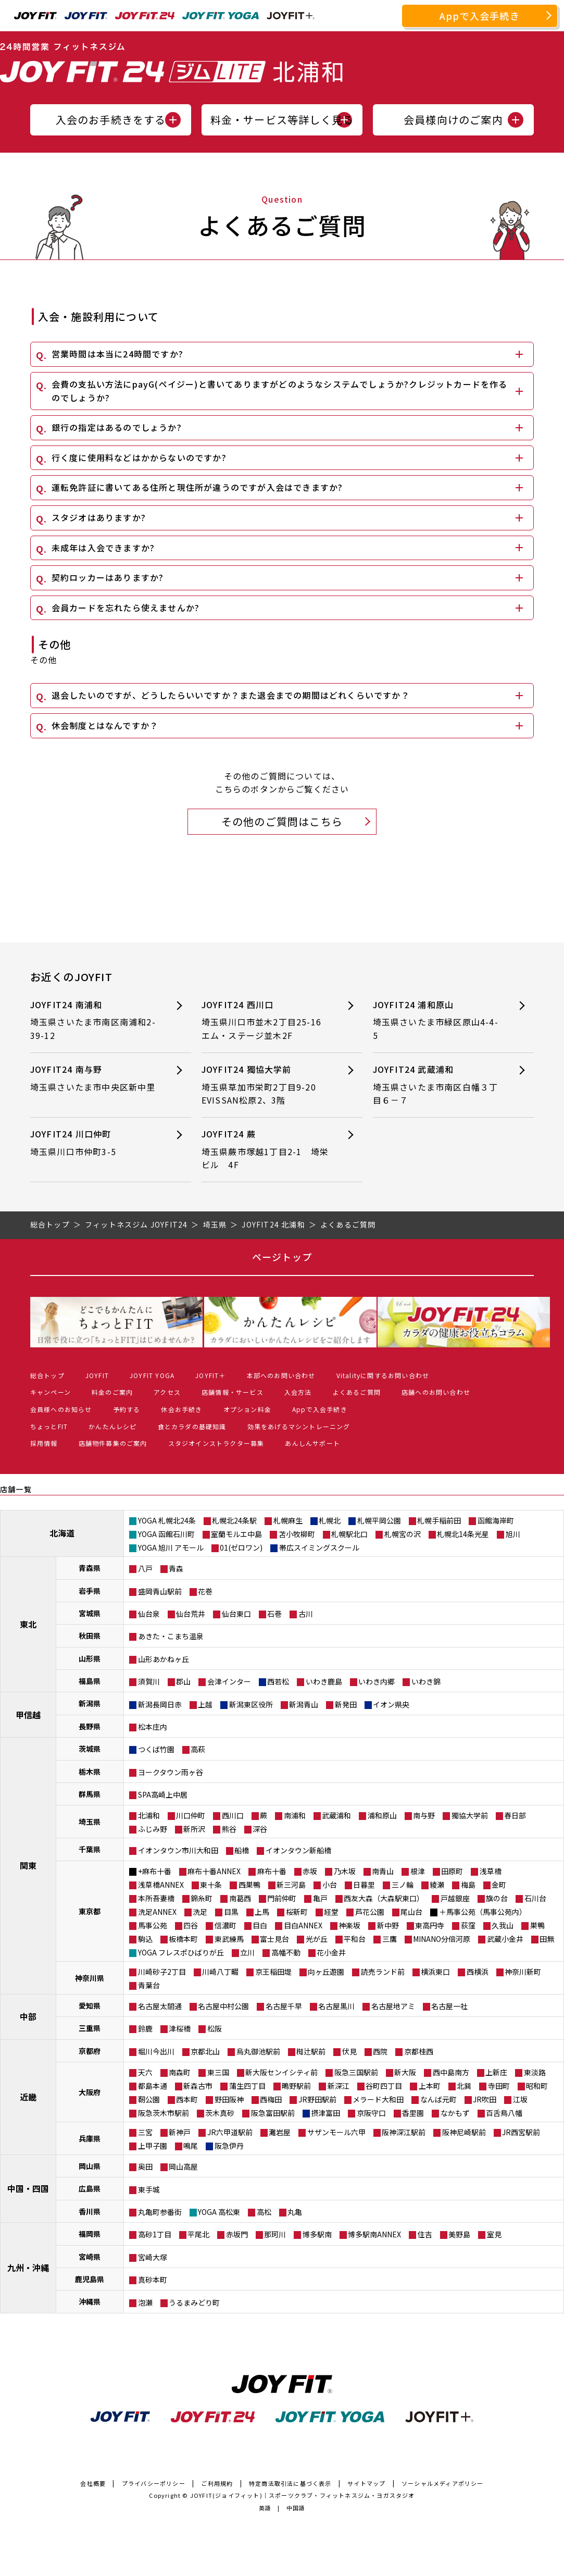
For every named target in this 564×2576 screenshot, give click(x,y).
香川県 (90, 2211)
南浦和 (295, 1815)
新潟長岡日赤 (160, 1704)
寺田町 (499, 2085)
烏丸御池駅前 (258, 2051)
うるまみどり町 (194, 2302)
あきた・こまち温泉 (171, 1636)
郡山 (183, 1681)
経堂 (331, 1911)
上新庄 (496, 2072)
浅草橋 (491, 1871)
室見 (494, 2234)
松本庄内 (152, 1727)
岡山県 (90, 2166)
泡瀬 (145, 2302)
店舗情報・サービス (233, 1392)
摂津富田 (325, 2113)
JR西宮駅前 (521, 2132)
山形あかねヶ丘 (163, 1659)
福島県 (90, 1681)
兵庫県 (90, 2138)
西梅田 (271, 2099)
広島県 (90, 2188)
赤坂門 (237, 2234)
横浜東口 (435, 1971)
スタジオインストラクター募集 (216, 1443)
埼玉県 (90, 1821)
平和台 (355, 1939)
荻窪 (468, 1925)
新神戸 (180, 2132)
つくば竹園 (156, 1749)
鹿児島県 (89, 2279)
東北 (28, 1624)
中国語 (296, 2508)
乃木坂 (345, 1871)
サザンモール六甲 (336, 2132)
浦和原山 (382, 1815)
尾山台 (411, 1911)
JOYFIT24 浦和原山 (437, 1020)
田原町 (452, 1871)
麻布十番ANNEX (214, 1871)
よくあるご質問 (357, 1392)
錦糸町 (201, 1898)
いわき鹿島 (324, 1681)
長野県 (90, 1726)
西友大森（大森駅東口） (384, 1898)
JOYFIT (97, 1375)
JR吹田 (484, 2099)
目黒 (231, 1911)
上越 (205, 1704)
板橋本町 (183, 1939)
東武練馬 (229, 1939)
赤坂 (310, 1871)
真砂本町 (152, 2279)
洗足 (200, 1911)
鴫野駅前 (296, 2085)
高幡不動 (285, 1952)
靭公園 (149, 2099)
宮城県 (90, 1613)
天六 (145, 2072)
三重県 (90, 2028)
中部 (28, 2016)
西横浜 (477, 1971)
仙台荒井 (190, 1613)
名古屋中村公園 (223, 2006)
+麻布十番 (154, 1871)
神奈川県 (89, 1978)
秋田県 (90, 1635)
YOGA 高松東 (219, 2212)
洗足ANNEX (157, 1911)
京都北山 (205, 2051)
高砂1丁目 (154, 2234)
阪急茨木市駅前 (163, 2113)
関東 (28, 1865)
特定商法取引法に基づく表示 (290, 2483)
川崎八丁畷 (220, 1971)
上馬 (262, 1911)
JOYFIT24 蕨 (266, 1150)
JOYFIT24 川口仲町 (94, 1143)
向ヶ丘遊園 (326, 1971)
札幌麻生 (288, 1520)
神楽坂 (349, 1925)
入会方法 (298, 1392)
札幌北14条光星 (463, 1534)
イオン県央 (391, 1704)
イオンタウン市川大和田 (178, 1850)
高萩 (198, 1749)
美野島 (459, 2234)
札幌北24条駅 (234, 1520)
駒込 (145, 1939)
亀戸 (320, 1898)
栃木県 (90, 1771)
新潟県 (90, 1703)
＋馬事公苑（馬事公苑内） (483, 1911)
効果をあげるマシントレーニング (298, 1426)
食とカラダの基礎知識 (192, 1426)
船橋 (241, 1850)
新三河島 (291, 1884)
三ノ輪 (402, 1884)
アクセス (167, 1392)
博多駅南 (317, 2234)
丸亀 (294, 2212)
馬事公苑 (152, 1925)
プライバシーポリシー (153, 2483)
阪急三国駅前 (356, 2072)
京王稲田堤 (273, 1971)
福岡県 (90, 2233)
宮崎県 (90, 2256)
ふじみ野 (152, 1829)
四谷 (190, 1925)
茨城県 (90, 1748)
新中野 (388, 1925)
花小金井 (331, 1952)
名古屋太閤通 (160, 2006)
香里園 (413, 2113)
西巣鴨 (249, 1884)
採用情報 (44, 1443)
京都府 (90, 2051)
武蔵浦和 (336, 1815)
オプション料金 (247, 1409)
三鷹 (389, 1939)
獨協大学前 (470, 1815)
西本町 (187, 2099)
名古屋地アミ (393, 2006)
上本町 (430, 2085)
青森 (176, 1568)
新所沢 (194, 1829)
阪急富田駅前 (273, 2113)
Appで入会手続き (480, 15)
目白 (260, 1925)
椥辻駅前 (310, 2051)
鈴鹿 (145, 2028)
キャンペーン (50, 1392)
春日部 (515, 1815)
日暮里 (364, 1884)
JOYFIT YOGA (152, 1375)
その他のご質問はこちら (282, 821)
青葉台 (149, 1985)
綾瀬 (437, 1884)
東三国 (218, 2072)
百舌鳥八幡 (504, 2113)
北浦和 (149, 1815)
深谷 (260, 1829)
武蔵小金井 (505, 1939)
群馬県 (90, 1794)
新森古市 (197, 2085)
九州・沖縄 (28, 2267)
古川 (305, 1613)
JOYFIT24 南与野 (94, 1078)
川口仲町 (190, 1815)
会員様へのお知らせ (61, 1409)
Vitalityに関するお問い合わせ (383, 1375)
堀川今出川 (156, 2051)
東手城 (149, 2189)
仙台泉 (149, 1613)
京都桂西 (418, 2051)
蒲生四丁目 (247, 2085)
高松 (264, 2212)
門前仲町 (281, 1898)
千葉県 (90, 1849)
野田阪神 (229, 2099)
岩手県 (90, 1591)
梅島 (468, 1884)
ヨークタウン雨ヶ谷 (170, 1772)
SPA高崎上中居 (162, 1794)
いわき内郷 (376, 1681)
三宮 (145, 2132)
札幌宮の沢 (402, 1534)
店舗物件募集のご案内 (113, 1443)
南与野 (424, 1815)
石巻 (274, 1613)
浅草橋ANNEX (161, 1884)
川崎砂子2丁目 (162, 1971)
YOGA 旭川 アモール (171, 1547)
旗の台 (497, 1898)
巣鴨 (537, 1925)
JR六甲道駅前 (230, 2132)
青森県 (90, 1568)
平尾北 (198, 2234)
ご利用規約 (217, 2483)
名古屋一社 (449, 2006)
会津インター (229, 1681)
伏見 (349, 2051)
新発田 (346, 1704)
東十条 (211, 1884)
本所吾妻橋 (156, 1898)
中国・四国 (28, 2188)
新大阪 (405, 2072)
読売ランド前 (383, 1971)
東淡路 (535, 2072)
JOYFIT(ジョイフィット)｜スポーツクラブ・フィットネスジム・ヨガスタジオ (302, 2495)
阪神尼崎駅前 (464, 2132)
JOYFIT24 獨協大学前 (266, 1085)
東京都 (90, 1911)
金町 (499, 1884)
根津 (417, 1871)
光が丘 (317, 1939)
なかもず (455, 2113)
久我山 (502, 1925)
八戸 (145, 1568)
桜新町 (297, 1911)
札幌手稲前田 (439, 1520)
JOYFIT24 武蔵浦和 (437, 1085)
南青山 (383, 1871)
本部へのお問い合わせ (281, 1375)
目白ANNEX (303, 1925)
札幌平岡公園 (379, 1520)
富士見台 (274, 1939)
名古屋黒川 (336, 2006)
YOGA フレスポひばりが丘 (181, 1952)
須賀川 (149, 1681)
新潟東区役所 (251, 1704)
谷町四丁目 (384, 2085)
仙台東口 (236, 1613)
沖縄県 (90, 2301)
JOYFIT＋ (210, 1375)
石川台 (535, 1898)
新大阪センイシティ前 (281, 2072)
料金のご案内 (112, 1392)
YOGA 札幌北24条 (167, 1520)
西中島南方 (451, 2072)
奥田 (145, 2166)
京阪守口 (371, 2113)
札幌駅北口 (349, 1534)
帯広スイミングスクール (319, 1547)
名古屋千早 (284, 2006)
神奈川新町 (523, 1971)
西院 (380, 2051)
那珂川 (275, 2234)
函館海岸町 (496, 1520)
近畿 (28, 2096)
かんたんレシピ (112, 1426)
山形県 (90, 1658)
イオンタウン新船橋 (298, 1850)
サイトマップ (366, 2483)
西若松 (278, 1681)
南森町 (180, 2072)
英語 (265, 2508)
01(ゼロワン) (241, 1547)
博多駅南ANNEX (374, 2234)
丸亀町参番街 (160, 2212)
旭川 (513, 1534)
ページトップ (282, 1257)
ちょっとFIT (49, 1426)
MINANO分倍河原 (441, 1939)
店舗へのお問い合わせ (436, 1392)
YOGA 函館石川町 (166, 1534)
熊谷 (229, 1829)
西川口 (233, 1815)
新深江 (338, 2085)
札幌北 (330, 1520)
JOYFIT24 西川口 (266, 1020)
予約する (127, 1409)
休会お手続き (181, 1409)
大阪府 (90, 2092)
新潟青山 (303, 1704)
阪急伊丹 (229, 2145)
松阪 (214, 2028)
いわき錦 (426, 1681)
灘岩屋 (280, 2132)
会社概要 (93, 2483)
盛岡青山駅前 (160, 1591)
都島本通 (152, 2085)
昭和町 (537, 2085)
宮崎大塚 (152, 2257)
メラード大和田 (378, 2099)
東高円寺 (429, 1925)
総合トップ (47, 1375)
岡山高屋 (183, 2166)
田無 (547, 1939)
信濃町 (225, 1925)
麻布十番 (271, 1871)
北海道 (61, 1533)
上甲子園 (152, 2145)
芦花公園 (369, 1911)
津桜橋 (180, 2028)
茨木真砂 (219, 2113)
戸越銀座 (455, 1898)
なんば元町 (438, 2099)
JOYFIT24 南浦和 (94, 1020)
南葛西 (240, 1898)
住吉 (425, 2234)
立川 (247, 1952)
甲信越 (28, 1714)
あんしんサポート (312, 1443)
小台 (329, 1884)
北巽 (464, 2085)
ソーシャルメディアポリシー (443, 2483)
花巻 (205, 1591)
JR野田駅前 (317, 2099)
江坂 (520, 2099)
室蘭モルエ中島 (236, 1534)
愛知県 (90, 2005)
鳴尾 (190, 2145)
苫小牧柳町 (297, 1534)
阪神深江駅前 (403, 2132)
